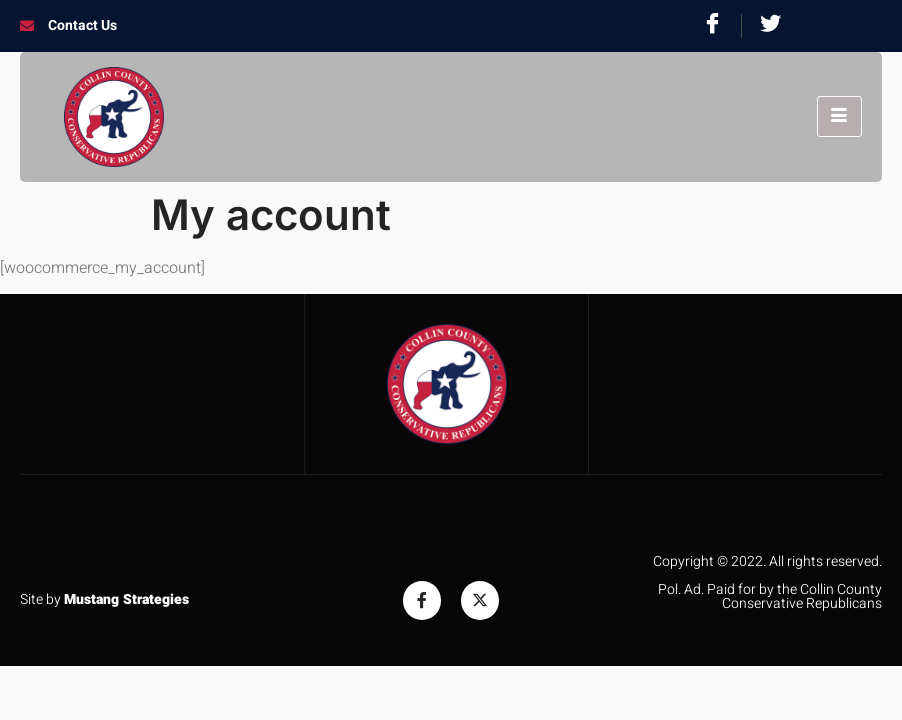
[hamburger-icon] (839, 116)
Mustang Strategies (126, 599)
